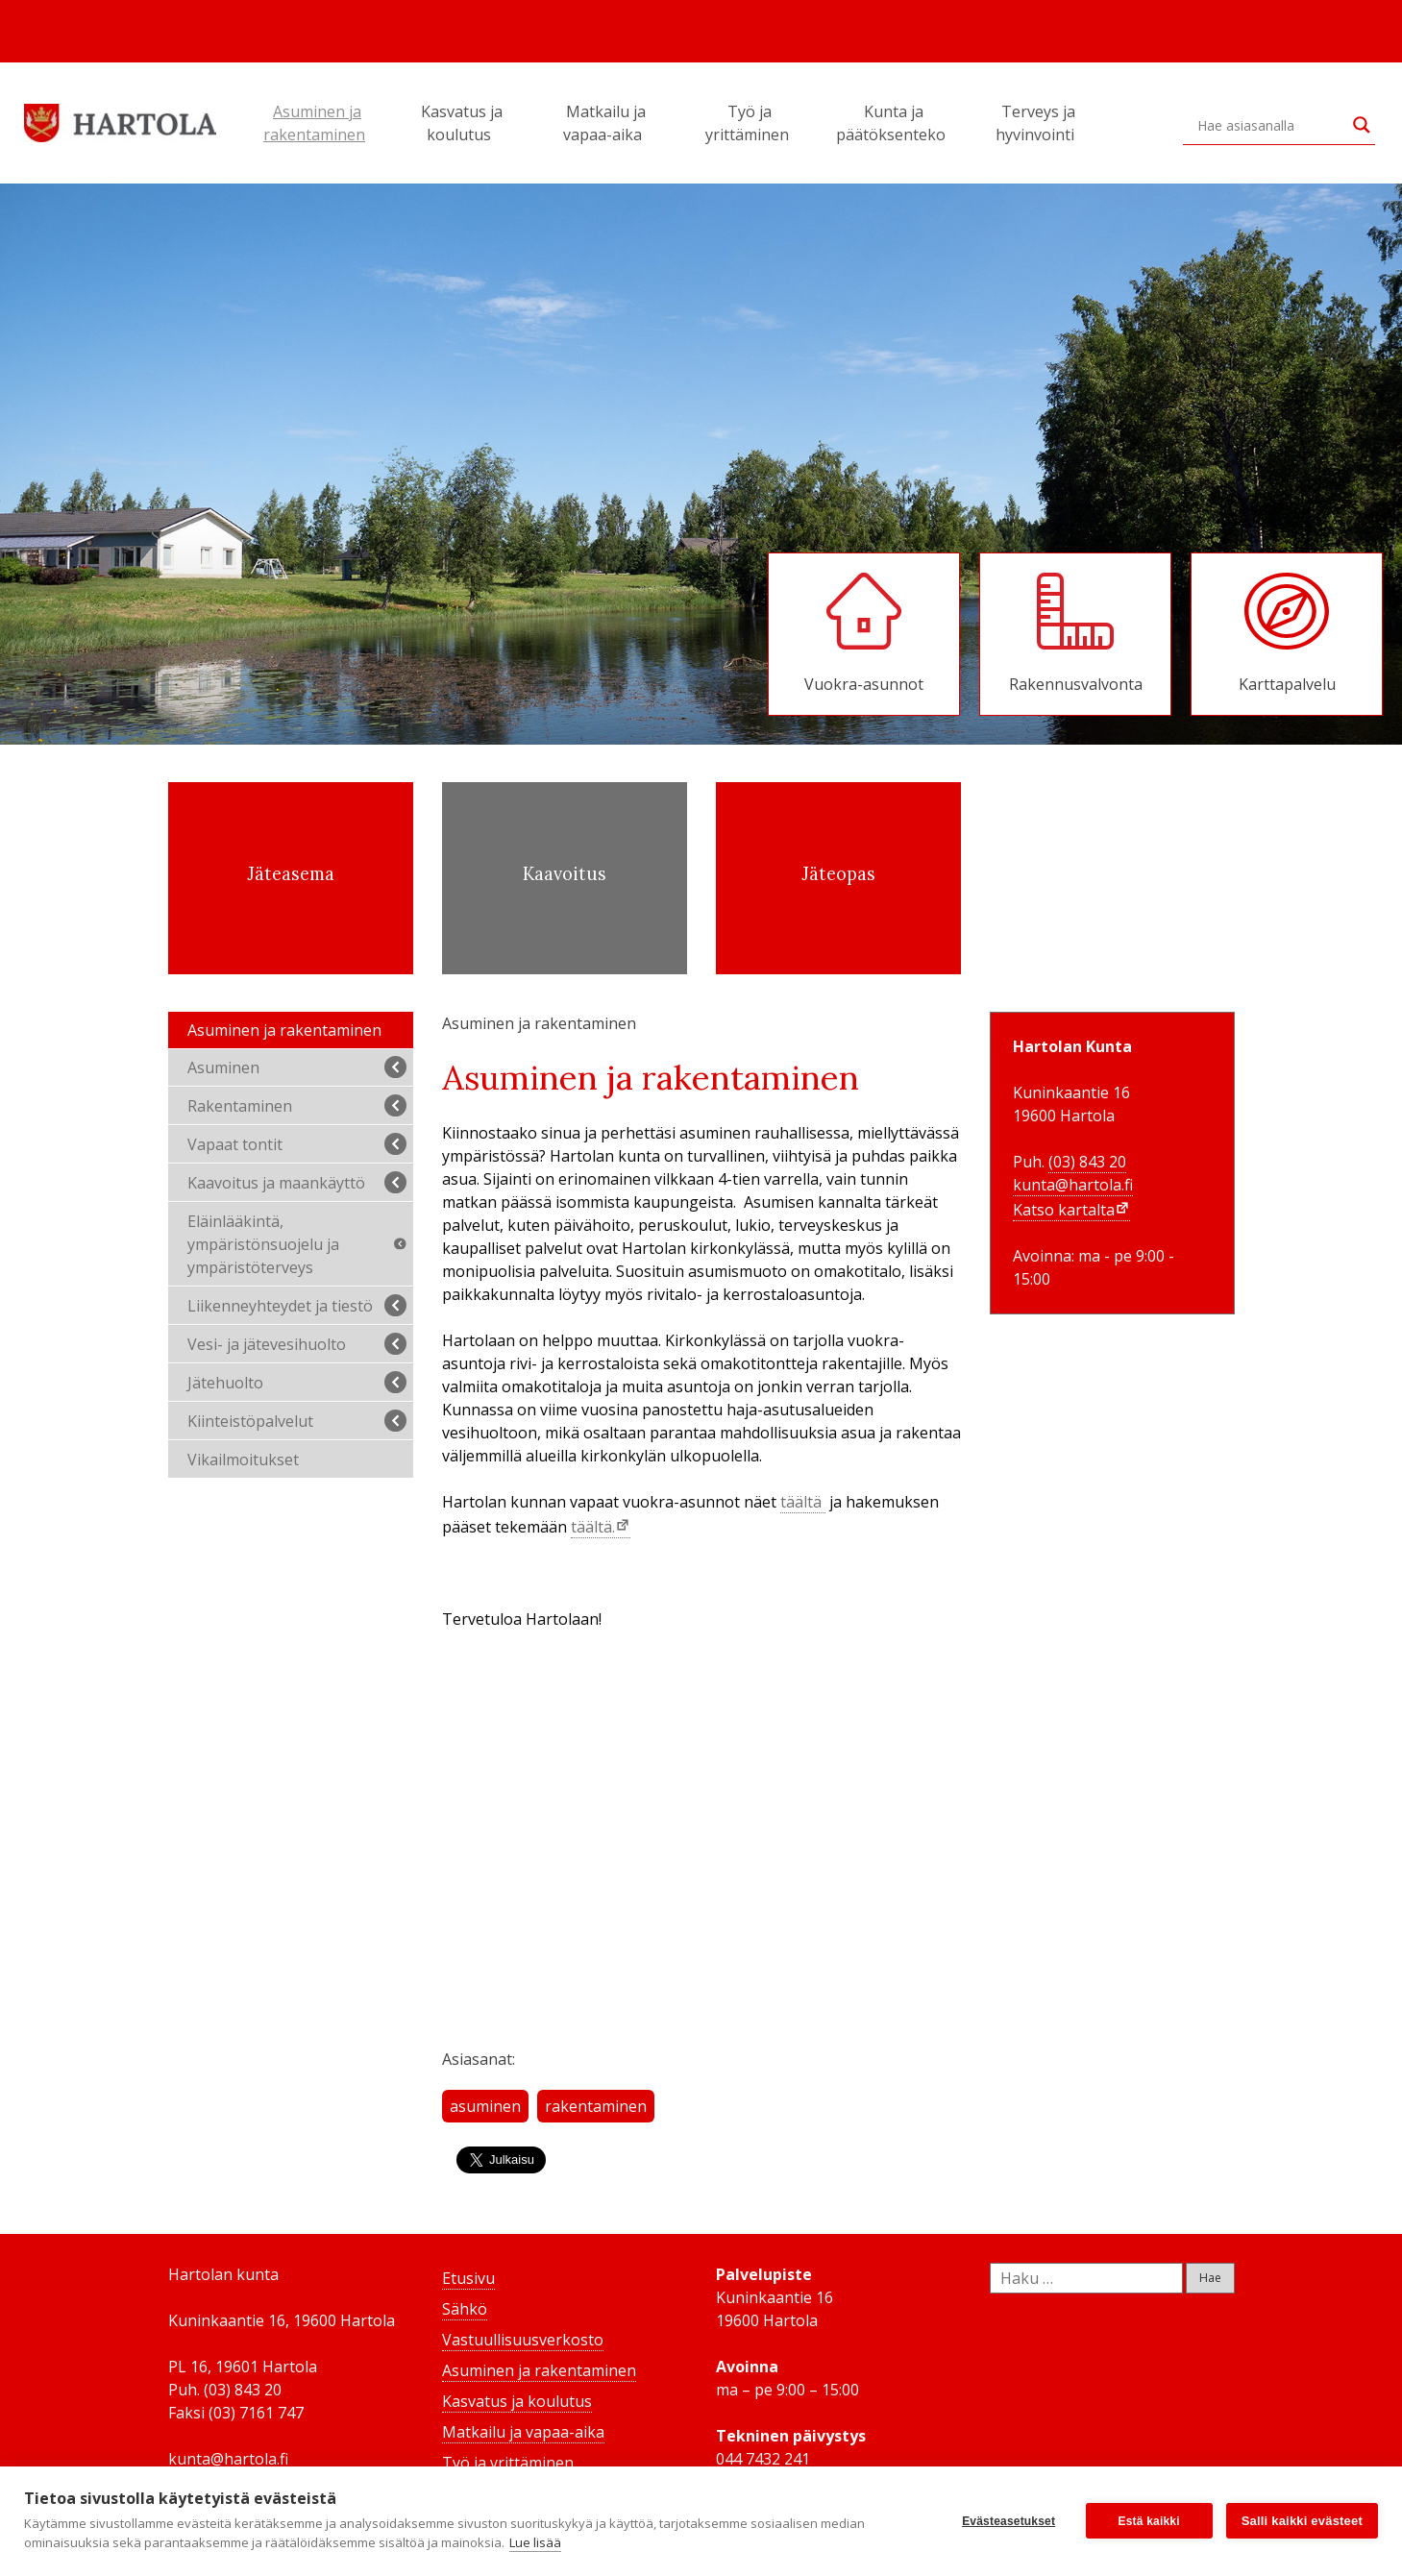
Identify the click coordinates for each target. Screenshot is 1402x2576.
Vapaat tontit (296, 1144)
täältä (802, 1501)
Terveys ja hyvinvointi (1038, 123)
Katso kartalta (1064, 1209)
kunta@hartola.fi (1073, 1184)
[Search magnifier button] (1361, 125)
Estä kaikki (1149, 2521)
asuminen (485, 2106)
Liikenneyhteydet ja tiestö (296, 1305)
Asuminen (296, 1067)
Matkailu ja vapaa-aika (605, 123)
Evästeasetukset (1008, 2521)
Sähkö (464, 2308)
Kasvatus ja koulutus (462, 123)
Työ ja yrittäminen (750, 123)
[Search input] (1270, 125)
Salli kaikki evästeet (1302, 2521)
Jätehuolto (296, 1382)
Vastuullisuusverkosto (522, 2339)
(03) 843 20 (1087, 1161)
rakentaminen (596, 2106)
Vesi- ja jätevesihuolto (296, 1344)
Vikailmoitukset (243, 1459)
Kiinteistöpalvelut (296, 1421)
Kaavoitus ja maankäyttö (296, 1182)
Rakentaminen (296, 1105)
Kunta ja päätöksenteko (893, 123)
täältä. (593, 1526)
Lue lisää (535, 2542)
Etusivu (468, 2278)
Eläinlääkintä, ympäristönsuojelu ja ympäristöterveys (299, 1244)
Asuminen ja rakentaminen (317, 123)
